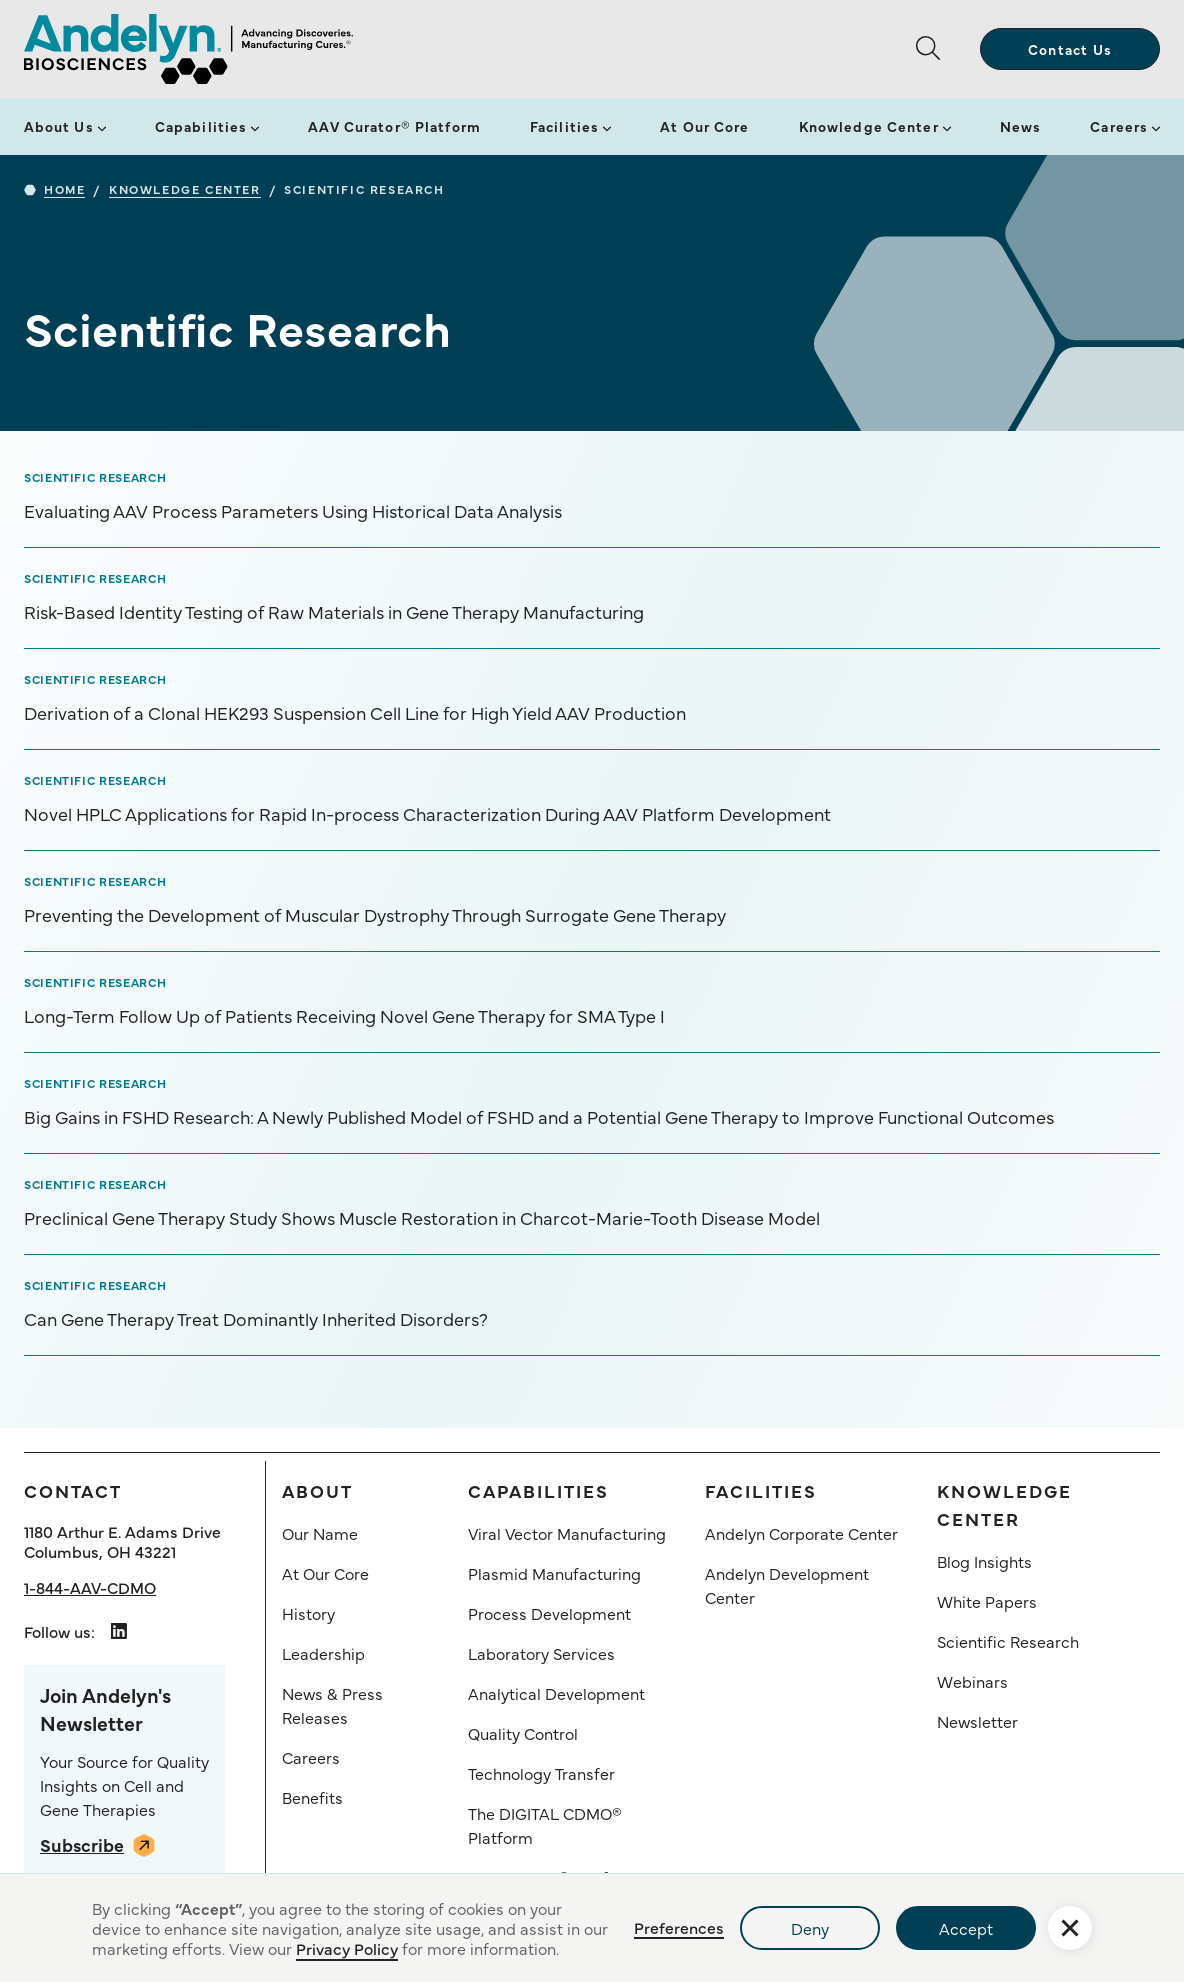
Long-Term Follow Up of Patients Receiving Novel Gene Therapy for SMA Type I (344, 1016)
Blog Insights (984, 1561)
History (308, 1613)
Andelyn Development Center (787, 1585)
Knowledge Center (869, 126)
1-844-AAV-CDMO (90, 1587)
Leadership (323, 1653)
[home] (188, 49)
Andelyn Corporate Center (801, 1533)
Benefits (312, 1797)
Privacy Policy (347, 1948)
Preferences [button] (679, 1927)
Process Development (549, 1613)
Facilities (564, 126)
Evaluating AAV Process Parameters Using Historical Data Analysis (293, 511)
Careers (1119, 126)
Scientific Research (1008, 1641)
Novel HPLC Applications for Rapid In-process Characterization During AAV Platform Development (427, 814)
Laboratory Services (541, 1653)
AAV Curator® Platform (394, 126)
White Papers (987, 1601)
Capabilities (201, 126)
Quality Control (523, 1733)
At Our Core (704, 126)
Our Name (320, 1533)
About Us (59, 126)
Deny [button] (810, 1928)
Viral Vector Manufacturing (567, 1533)
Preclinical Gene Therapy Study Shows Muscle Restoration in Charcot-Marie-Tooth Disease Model (422, 1218)
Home (64, 189)
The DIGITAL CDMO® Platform (545, 1825)
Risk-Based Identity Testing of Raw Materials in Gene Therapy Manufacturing (334, 612)
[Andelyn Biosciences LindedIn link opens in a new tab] (119, 1631)
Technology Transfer (541, 1773)
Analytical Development (556, 1693)
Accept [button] (966, 1928)
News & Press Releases (332, 1705)
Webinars (972, 1681)
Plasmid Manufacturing (554, 1573)
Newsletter (977, 1721)
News (1020, 126)
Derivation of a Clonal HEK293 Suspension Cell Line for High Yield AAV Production (355, 713)
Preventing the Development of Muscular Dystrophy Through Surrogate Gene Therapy (375, 915)
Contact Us (1070, 49)
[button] (936, 49)
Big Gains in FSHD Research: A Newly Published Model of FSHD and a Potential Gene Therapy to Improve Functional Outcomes (539, 1117)
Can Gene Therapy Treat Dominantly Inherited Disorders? (256, 1319)
